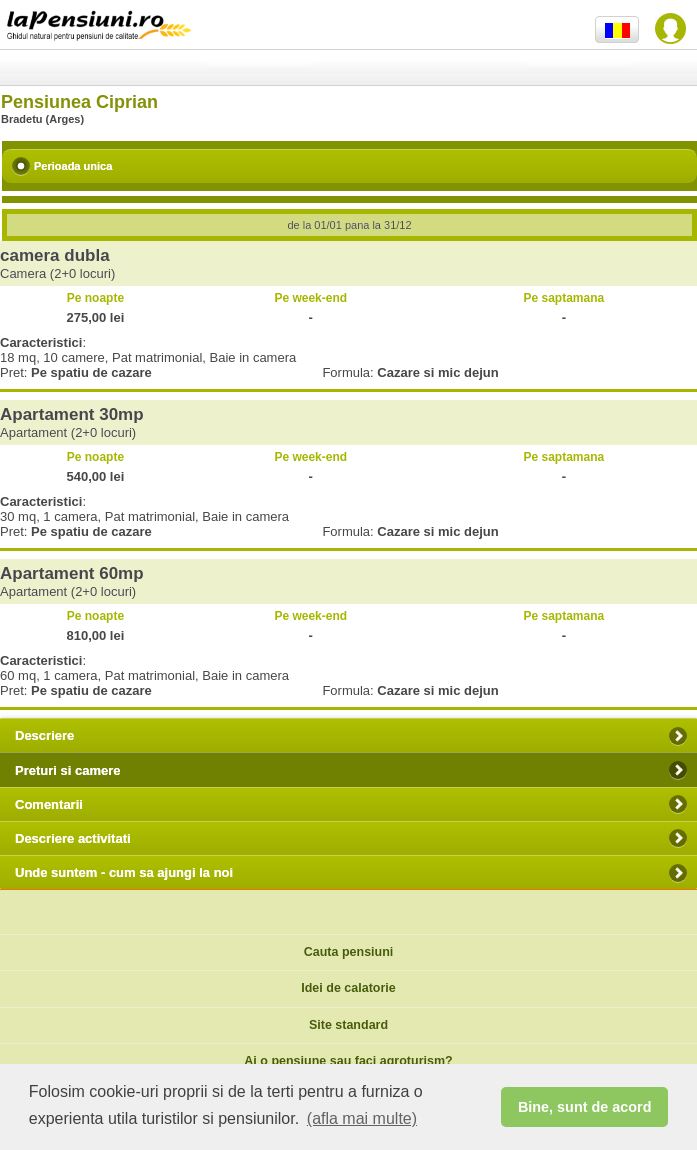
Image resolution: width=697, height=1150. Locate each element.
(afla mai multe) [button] (362, 1118)
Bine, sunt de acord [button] (585, 1107)
